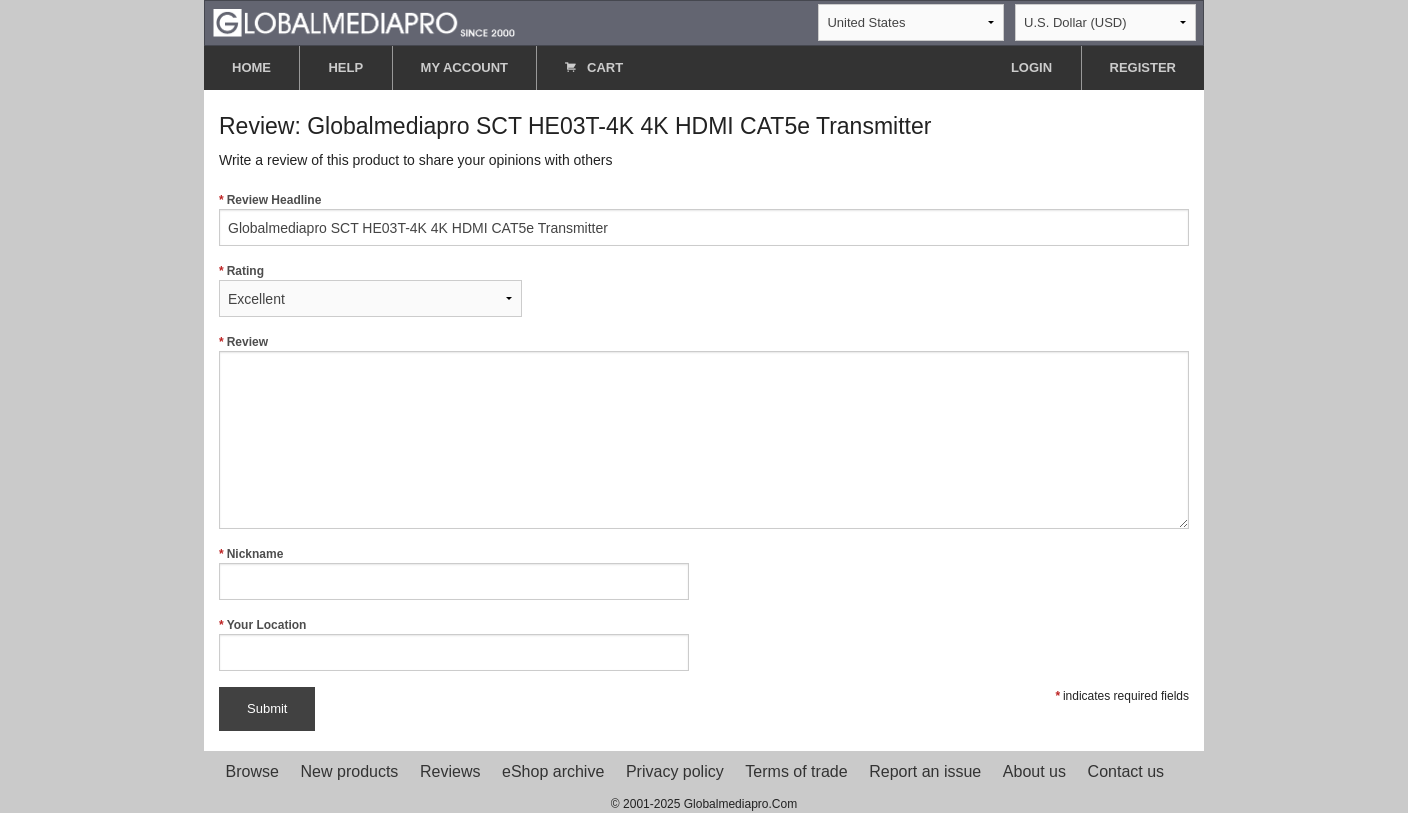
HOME (251, 67)
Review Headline (704, 219)
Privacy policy (675, 771)
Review (704, 432)
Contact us (1126, 771)
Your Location (454, 644)
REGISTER (1143, 67)
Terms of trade (796, 771)
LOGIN (1031, 67)
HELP (345, 67)
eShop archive (553, 771)
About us (1034, 771)
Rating (370, 290)
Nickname (454, 573)
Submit (267, 708)
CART (594, 67)
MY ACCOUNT (464, 67)
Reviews (450, 771)
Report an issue (925, 771)
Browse (252, 771)
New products (350, 771)
